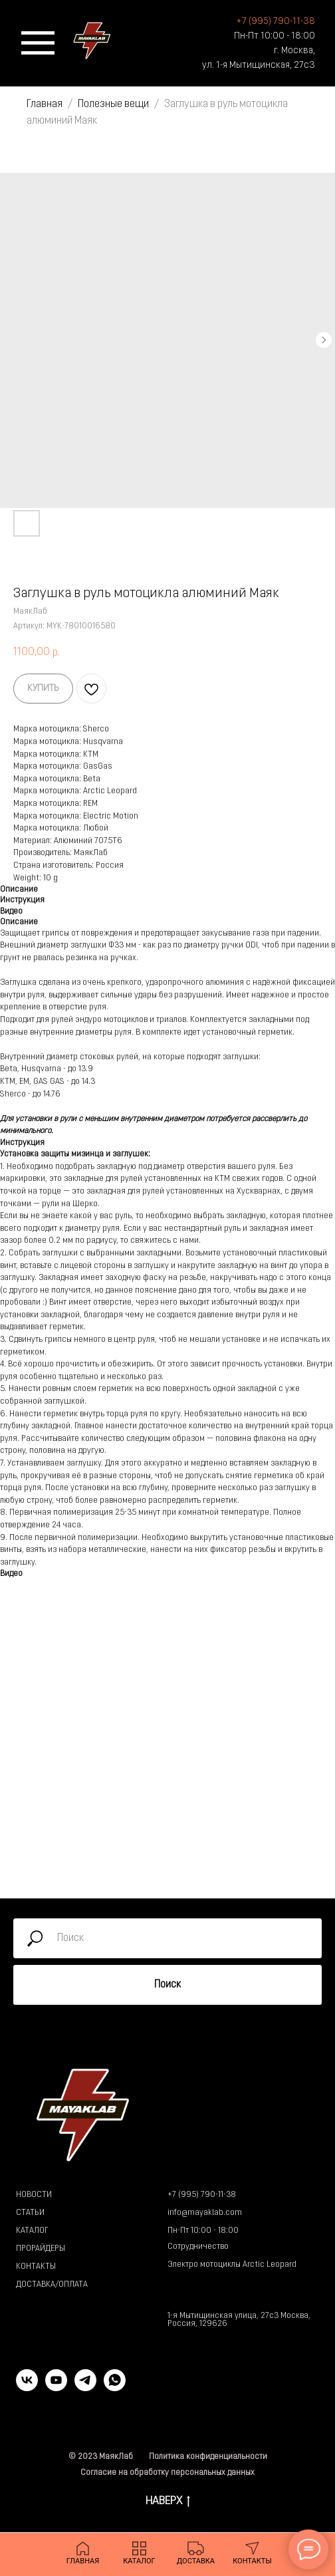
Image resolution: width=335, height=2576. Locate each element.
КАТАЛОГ (32, 2231)
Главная (44, 104)
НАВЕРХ (168, 2503)
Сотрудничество (198, 2247)
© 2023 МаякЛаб (100, 2457)
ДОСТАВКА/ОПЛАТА (52, 2285)
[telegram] (85, 2387)
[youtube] (56, 2387)
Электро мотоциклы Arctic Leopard (232, 2265)
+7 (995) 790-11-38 (202, 2195)
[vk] (27, 2387)
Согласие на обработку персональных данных (167, 2473)
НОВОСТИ (34, 2195)
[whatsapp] (115, 2387)
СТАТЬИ (30, 2213)
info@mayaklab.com (205, 2213)
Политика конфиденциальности (208, 2457)
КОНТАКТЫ (36, 2267)
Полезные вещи (113, 104)
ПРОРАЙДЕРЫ (40, 2249)
